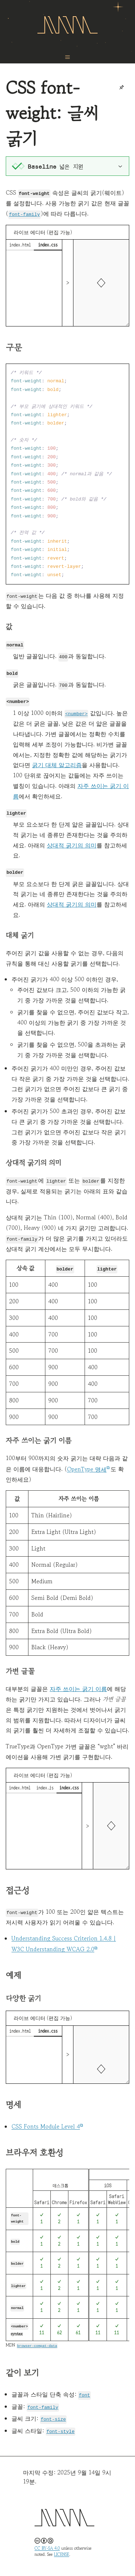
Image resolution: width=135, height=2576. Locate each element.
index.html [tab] (20, 244)
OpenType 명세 (87, 1465)
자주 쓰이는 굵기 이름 (78, 1685)
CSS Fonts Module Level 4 (46, 2123)
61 (78, 2327)
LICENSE (61, 2550)
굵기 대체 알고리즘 (57, 762)
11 (41, 2328)
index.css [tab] (48, 244)
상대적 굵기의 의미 (71, 842)
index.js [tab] (45, 1785)
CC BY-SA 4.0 (47, 2544)
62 (59, 2328)
